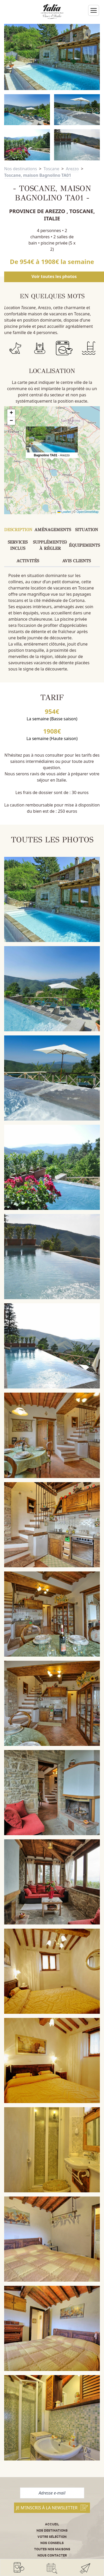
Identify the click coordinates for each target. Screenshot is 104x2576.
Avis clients (76, 560)
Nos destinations (20, 169)
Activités (27, 560)
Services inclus (18, 545)
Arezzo (72, 169)
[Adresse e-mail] (52, 2492)
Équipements (84, 545)
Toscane (51, 169)
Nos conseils (52, 2543)
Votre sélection (52, 2536)
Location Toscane (20, 307)
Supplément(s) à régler (50, 545)
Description (18, 529)
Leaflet (64, 512)
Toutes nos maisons (52, 2549)
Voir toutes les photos (54, 276)
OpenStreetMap (87, 512)
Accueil (52, 2524)
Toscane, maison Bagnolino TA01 (37, 175)
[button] (52, 439)
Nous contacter (52, 2555)
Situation (86, 529)
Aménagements (52, 529)
